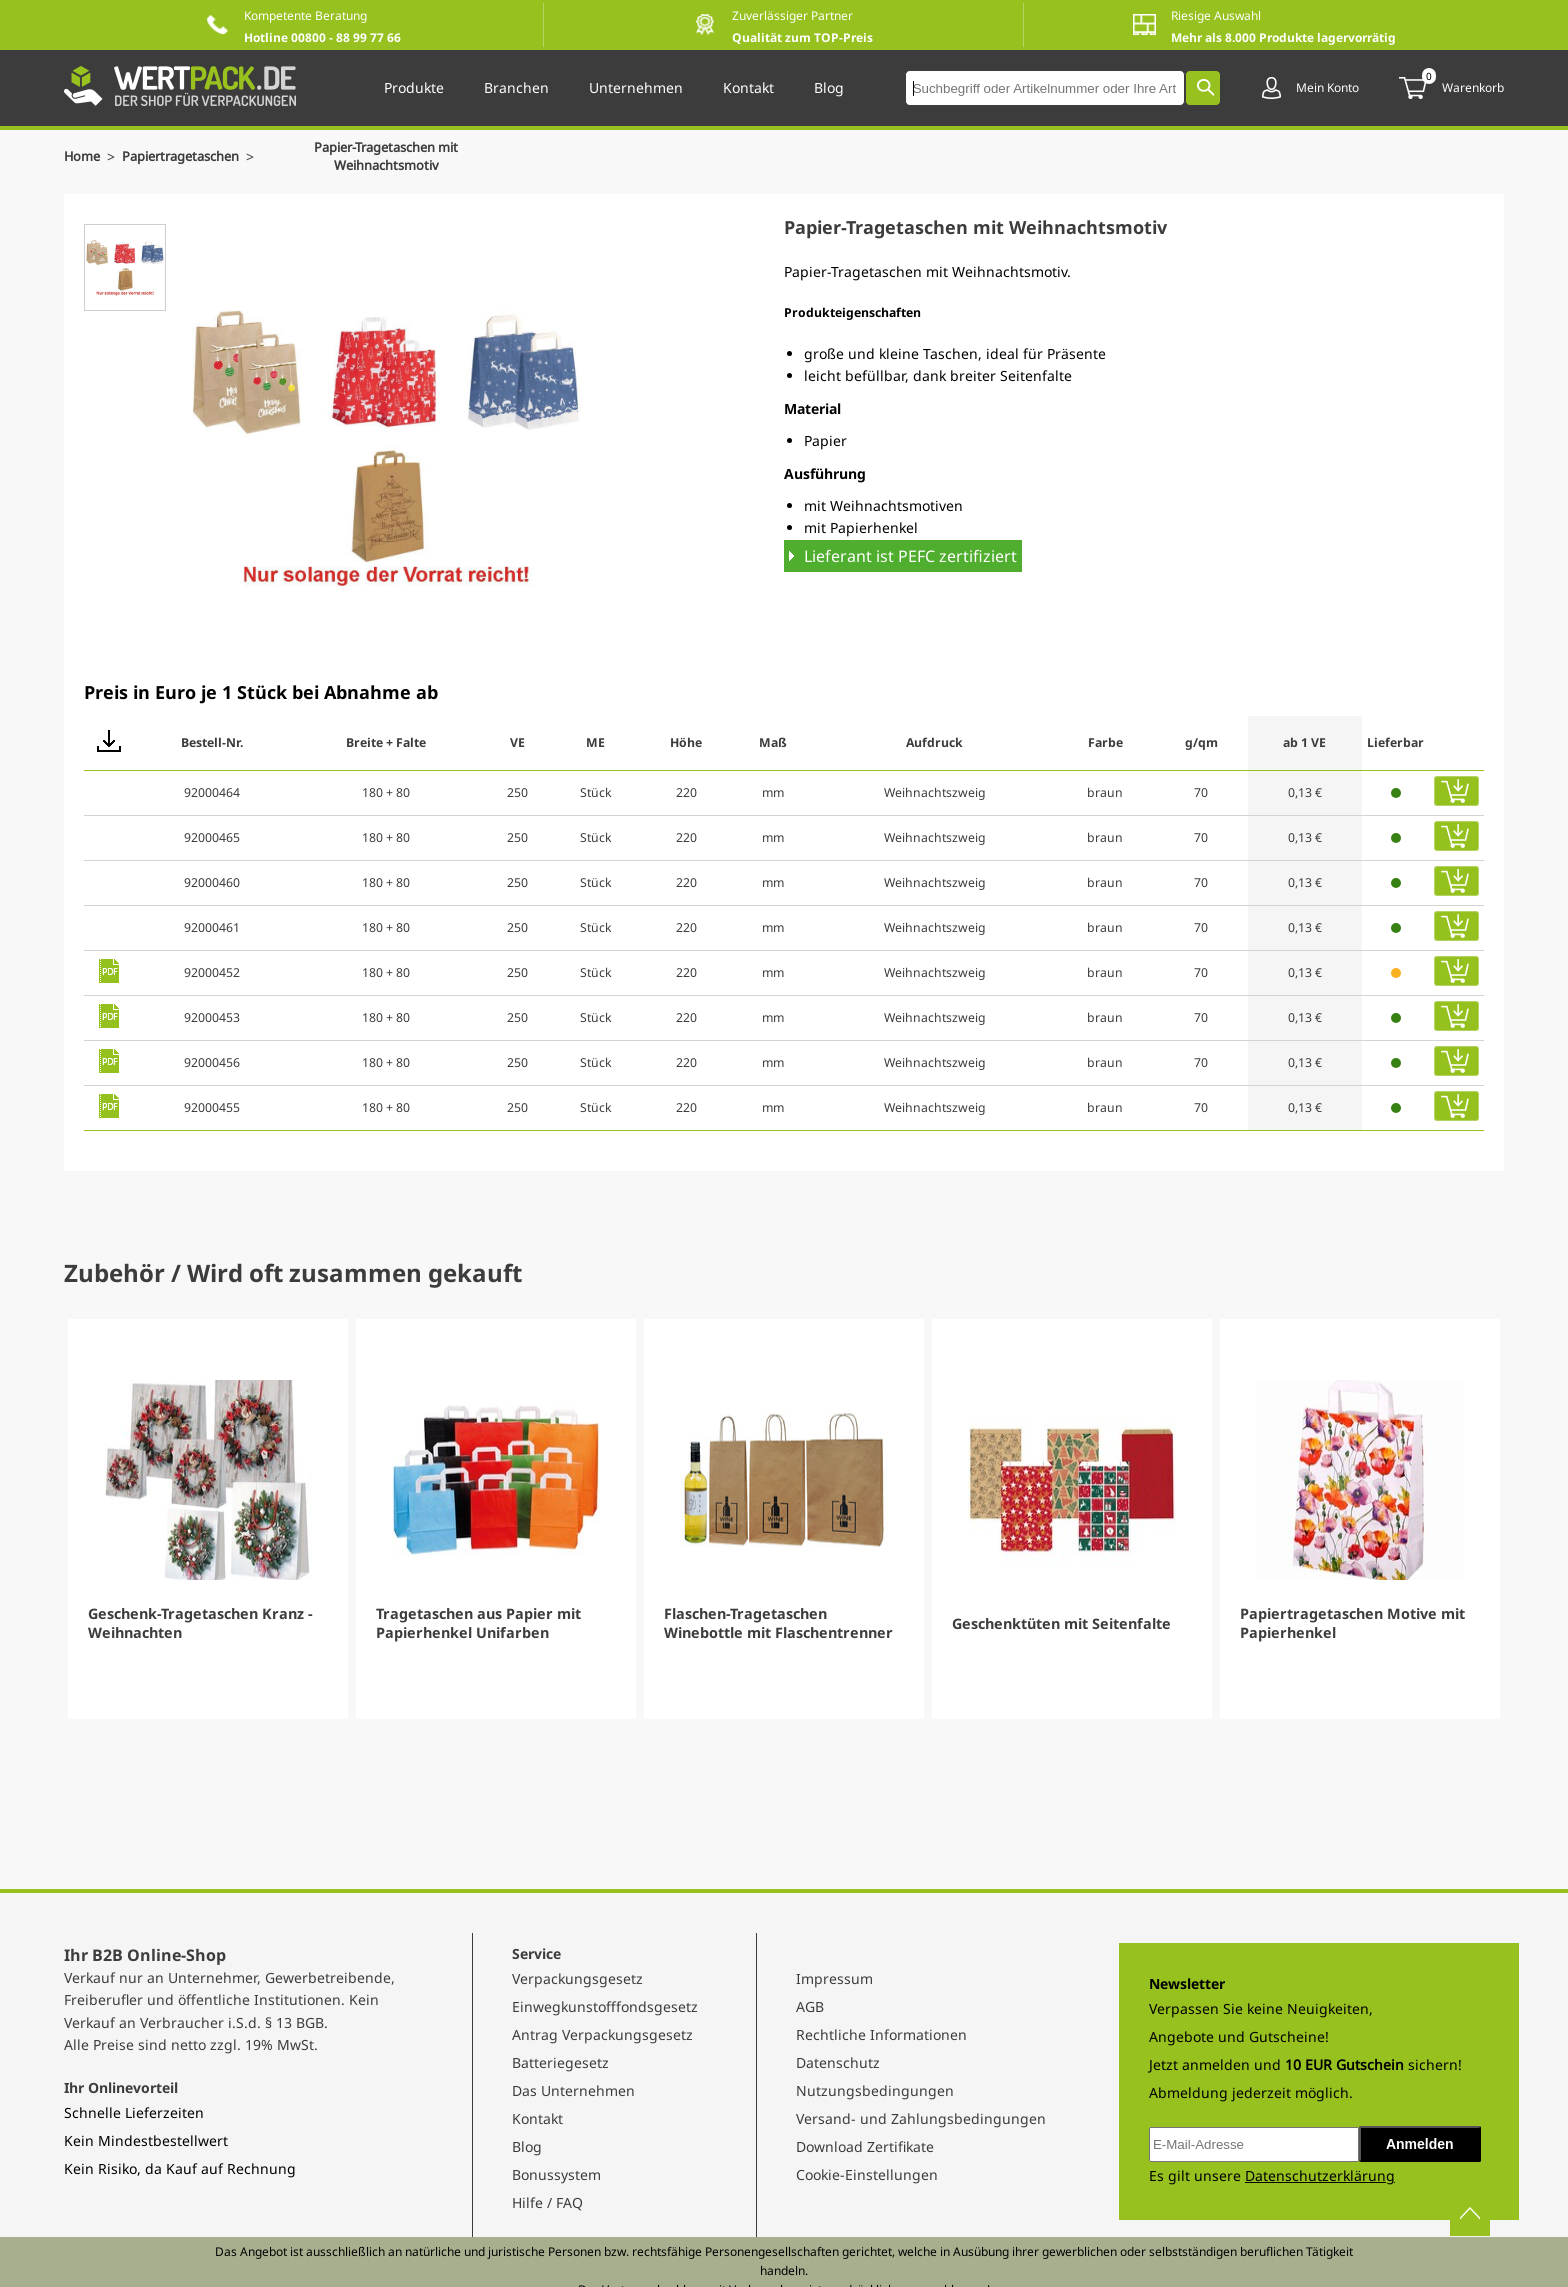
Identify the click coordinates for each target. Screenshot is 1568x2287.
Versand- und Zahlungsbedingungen (921, 2118)
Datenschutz (838, 2062)
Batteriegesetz (560, 2062)
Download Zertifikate (865, 2146)
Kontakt (537, 2118)
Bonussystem (556, 2174)
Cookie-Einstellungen (867, 2174)
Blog (527, 2146)
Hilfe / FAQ (547, 2202)
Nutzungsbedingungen (875, 2090)
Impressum (834, 1978)
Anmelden (1420, 2144)
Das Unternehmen (573, 2090)
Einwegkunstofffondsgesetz (605, 2006)
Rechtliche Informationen (881, 2034)
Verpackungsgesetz (577, 1978)
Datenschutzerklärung (1320, 2175)
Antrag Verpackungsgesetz (602, 2034)
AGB (810, 2006)
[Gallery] (784, 1519)
